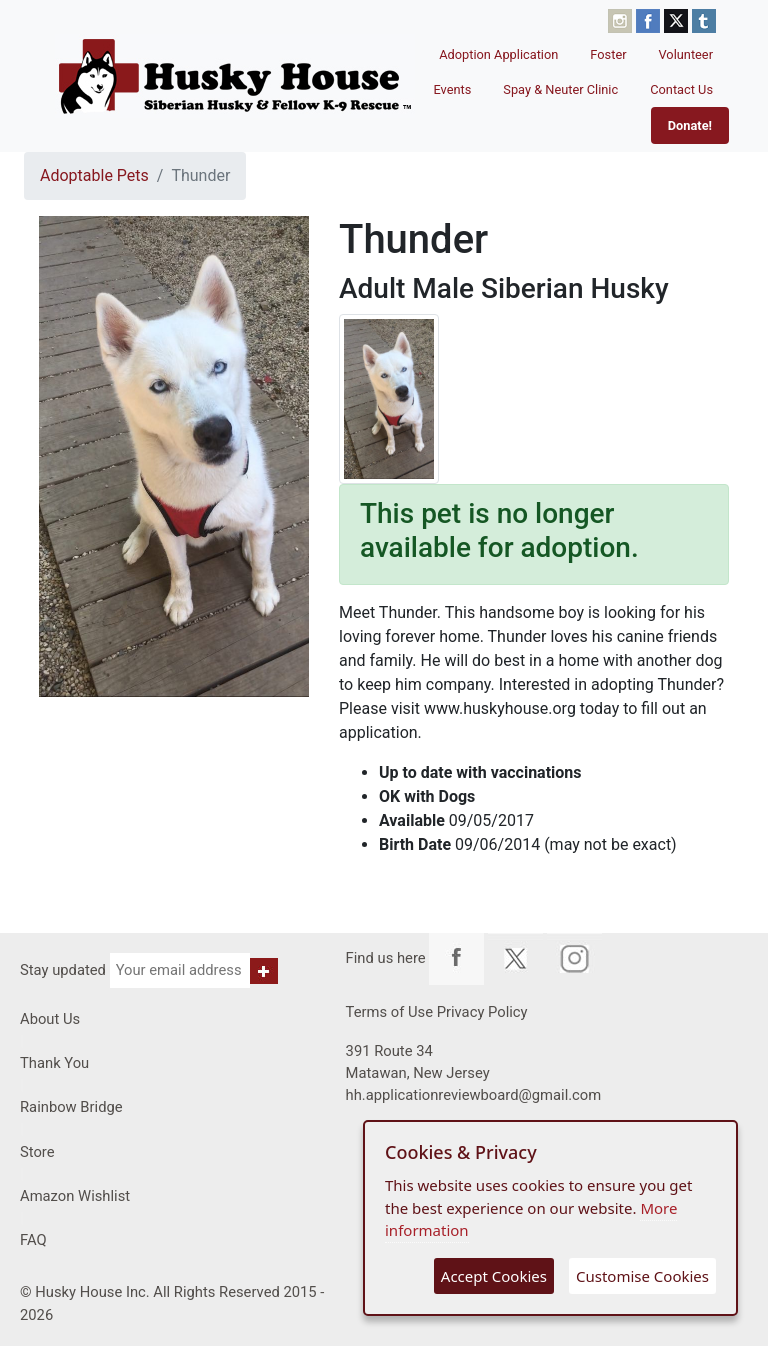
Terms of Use (389, 1012)
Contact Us (681, 89)
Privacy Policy (482, 1012)
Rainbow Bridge (71, 1107)
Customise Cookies (642, 1276)
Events (452, 89)
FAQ (33, 1240)
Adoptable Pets (94, 175)
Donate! (690, 125)
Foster (608, 54)
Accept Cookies (494, 1276)
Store (37, 1152)
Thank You (54, 1063)
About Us (50, 1019)
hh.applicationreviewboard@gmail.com (474, 1095)
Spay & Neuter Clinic (560, 89)
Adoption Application (498, 54)
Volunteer (686, 54)
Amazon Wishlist (75, 1196)
